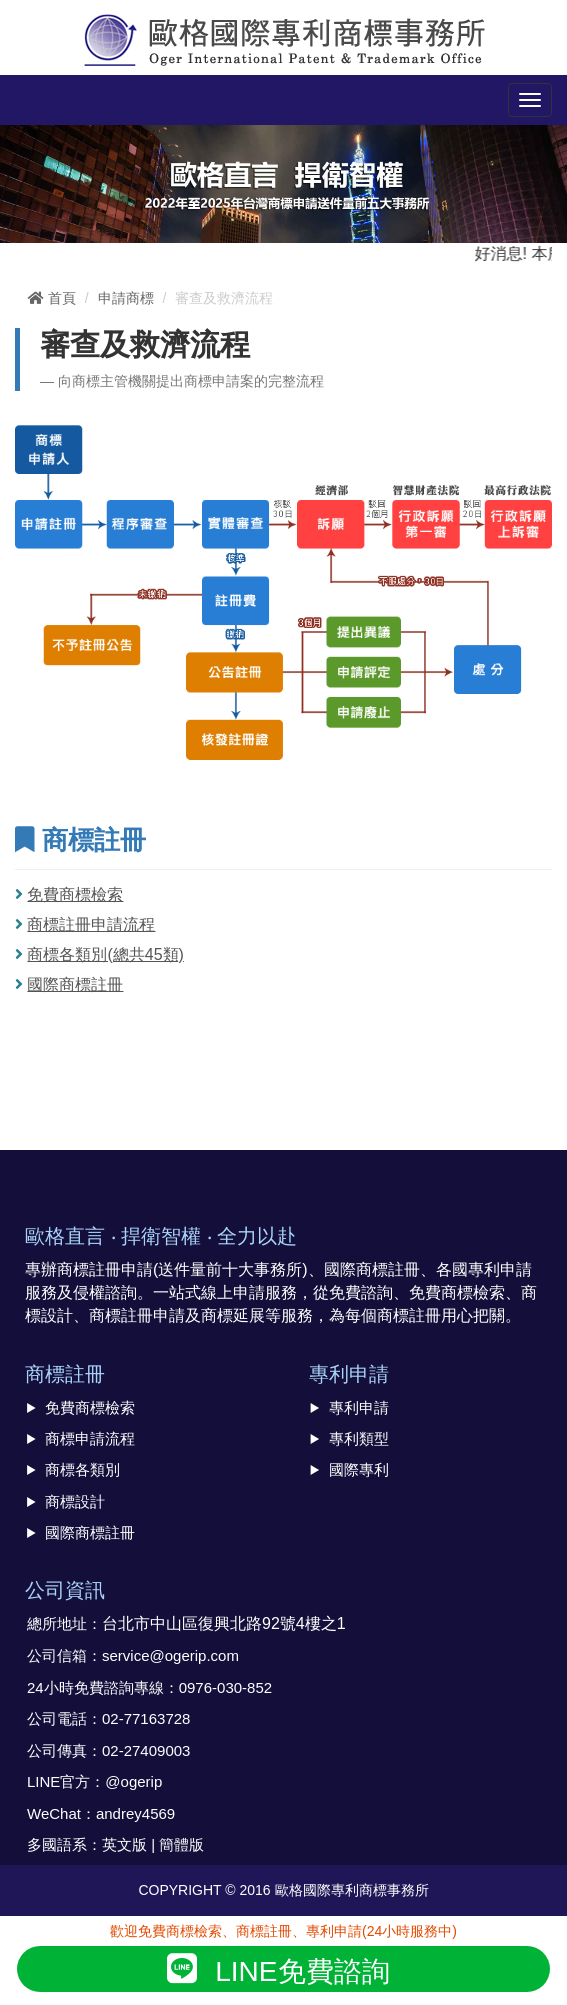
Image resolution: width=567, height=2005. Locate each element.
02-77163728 (146, 1718)
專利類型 (359, 1438)
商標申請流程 (90, 1438)
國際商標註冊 (75, 984)
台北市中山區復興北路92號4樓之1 (224, 1623)
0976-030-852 (225, 1687)
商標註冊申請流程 (91, 924)
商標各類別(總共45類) (105, 954)
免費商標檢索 (75, 894)
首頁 (52, 298)
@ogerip (133, 1781)
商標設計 (75, 1501)
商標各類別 (82, 1469)
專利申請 (359, 1407)
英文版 (124, 1844)
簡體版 (181, 1844)
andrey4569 (135, 1813)
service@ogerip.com (170, 1655)
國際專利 (359, 1469)
